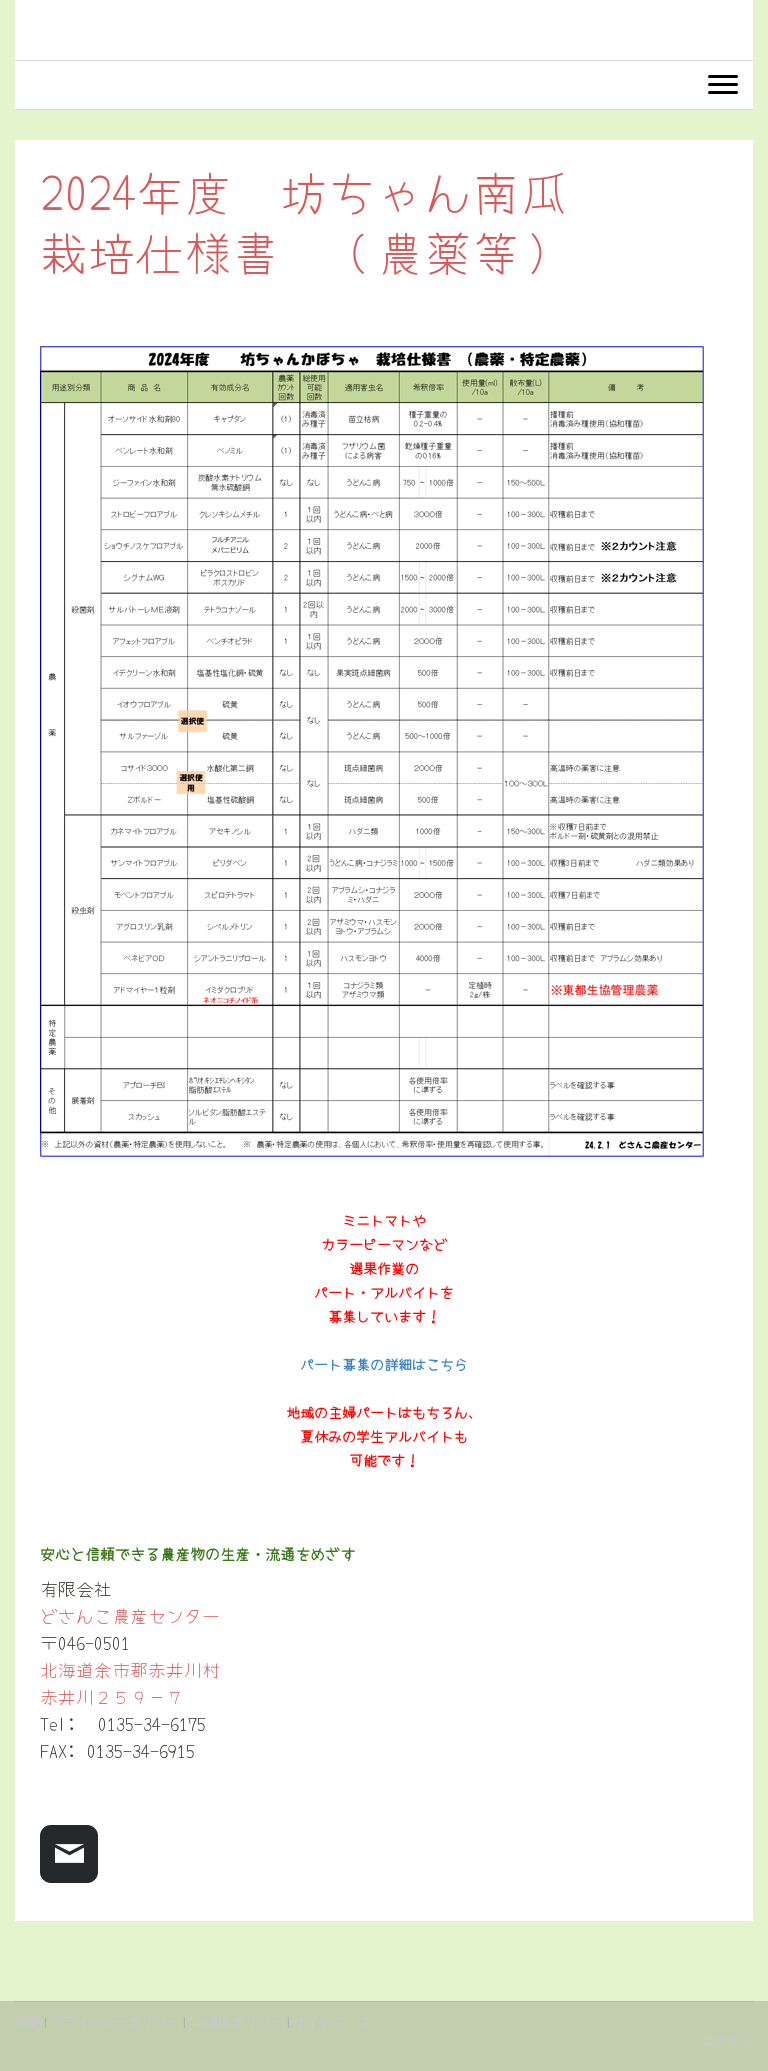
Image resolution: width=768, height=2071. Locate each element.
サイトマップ (332, 2021)
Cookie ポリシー (236, 2021)
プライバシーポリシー (115, 2021)
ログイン (727, 2040)
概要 (28, 2021)
